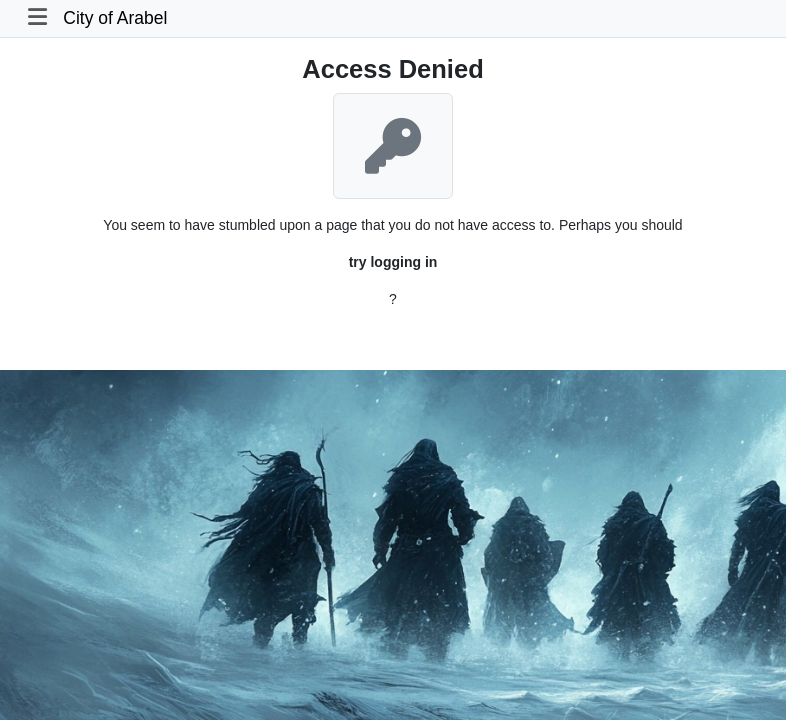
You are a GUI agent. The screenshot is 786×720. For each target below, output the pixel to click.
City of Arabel (115, 18)
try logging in (393, 262)
